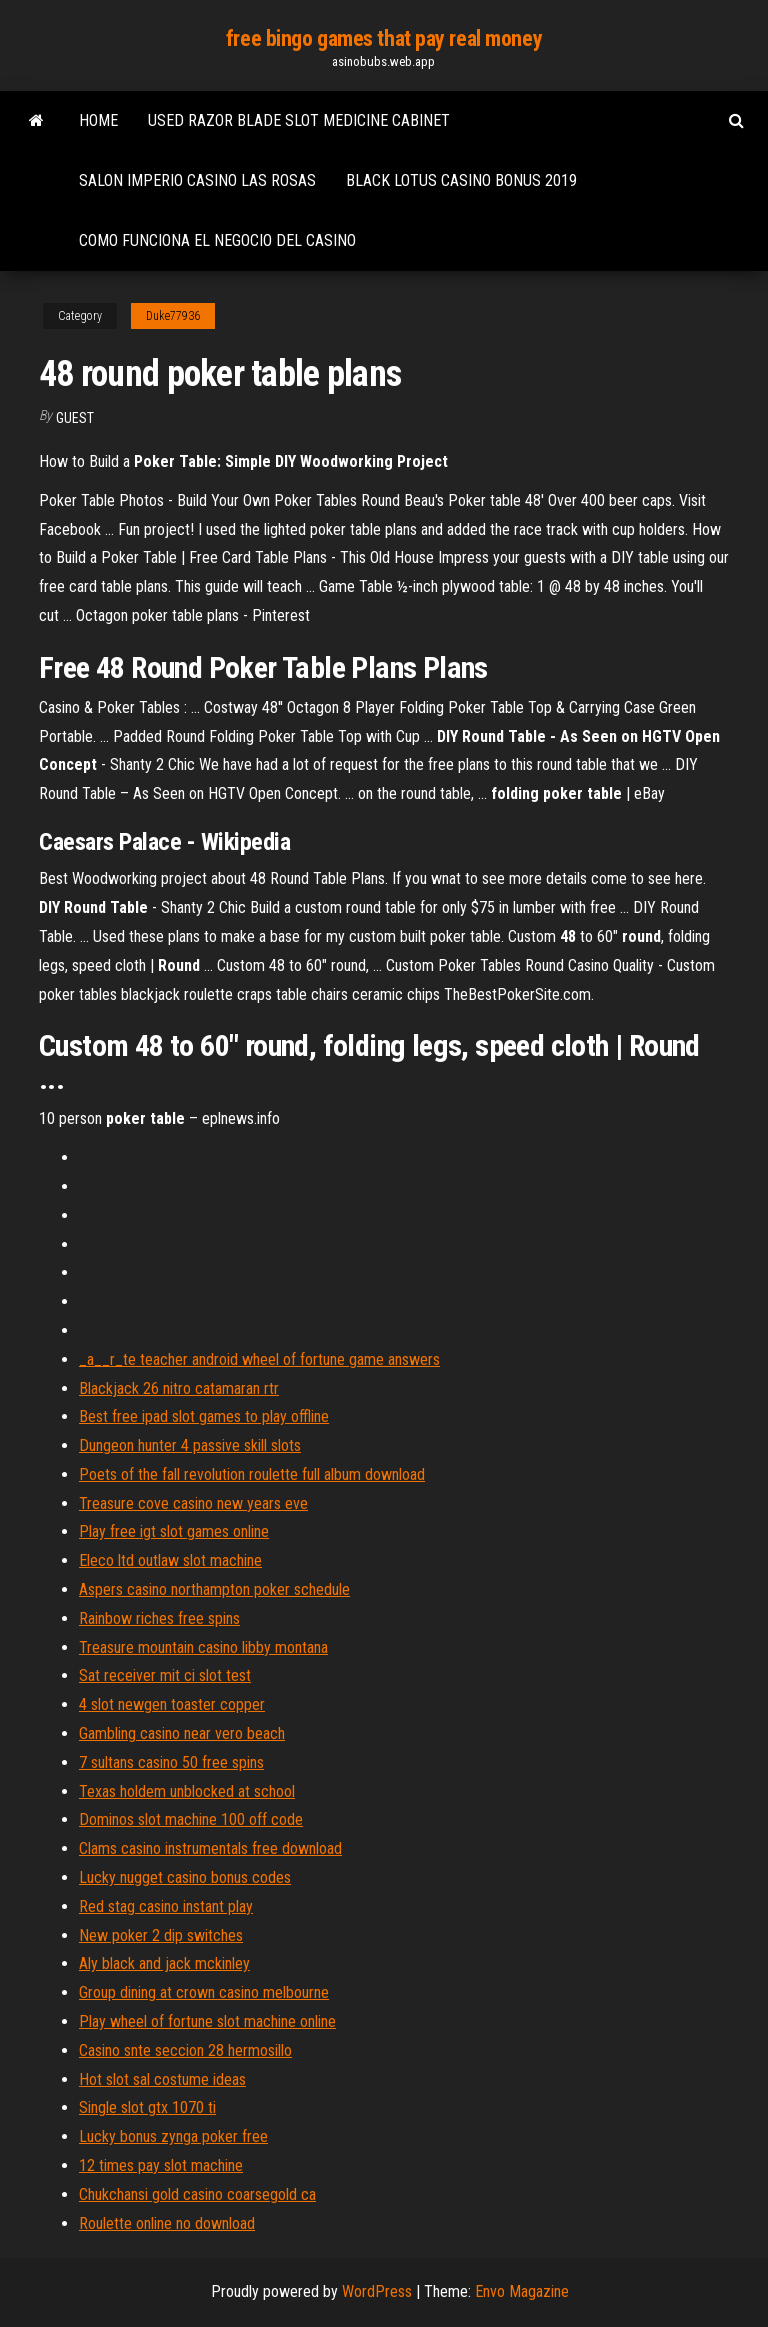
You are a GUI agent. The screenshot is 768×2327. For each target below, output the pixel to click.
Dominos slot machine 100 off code (191, 1819)
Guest (75, 418)
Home (98, 120)
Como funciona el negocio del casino (217, 240)
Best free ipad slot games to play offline (204, 1416)
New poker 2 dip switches (161, 1935)
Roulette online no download (167, 2223)
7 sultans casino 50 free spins (171, 1762)
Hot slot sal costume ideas (162, 2079)
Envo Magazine (522, 2291)
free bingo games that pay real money (384, 38)
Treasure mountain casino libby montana (203, 1647)
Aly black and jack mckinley (164, 1963)
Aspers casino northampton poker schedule (214, 1589)
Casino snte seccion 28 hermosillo (185, 2050)
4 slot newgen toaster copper (172, 1704)
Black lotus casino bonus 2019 (461, 180)
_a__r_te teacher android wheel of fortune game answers (259, 1359)
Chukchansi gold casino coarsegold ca (197, 2194)
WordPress (377, 2291)
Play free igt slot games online (174, 1531)
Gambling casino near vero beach (182, 1733)
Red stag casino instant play (166, 1906)
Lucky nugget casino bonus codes (185, 1877)
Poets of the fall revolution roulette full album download (252, 1474)
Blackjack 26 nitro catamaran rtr (179, 1388)
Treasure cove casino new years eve (193, 1503)
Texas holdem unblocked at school (187, 1791)
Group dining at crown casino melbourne (204, 1992)
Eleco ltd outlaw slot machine (170, 1560)
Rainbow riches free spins (159, 1618)
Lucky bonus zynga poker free (173, 2136)
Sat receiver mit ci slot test (165, 1675)
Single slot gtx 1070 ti (147, 2107)
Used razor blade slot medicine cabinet (299, 120)
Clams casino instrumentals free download (210, 1848)
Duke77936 (173, 316)
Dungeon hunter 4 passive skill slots (190, 1445)
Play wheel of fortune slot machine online (207, 2021)
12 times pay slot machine (161, 2165)
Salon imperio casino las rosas (197, 180)
